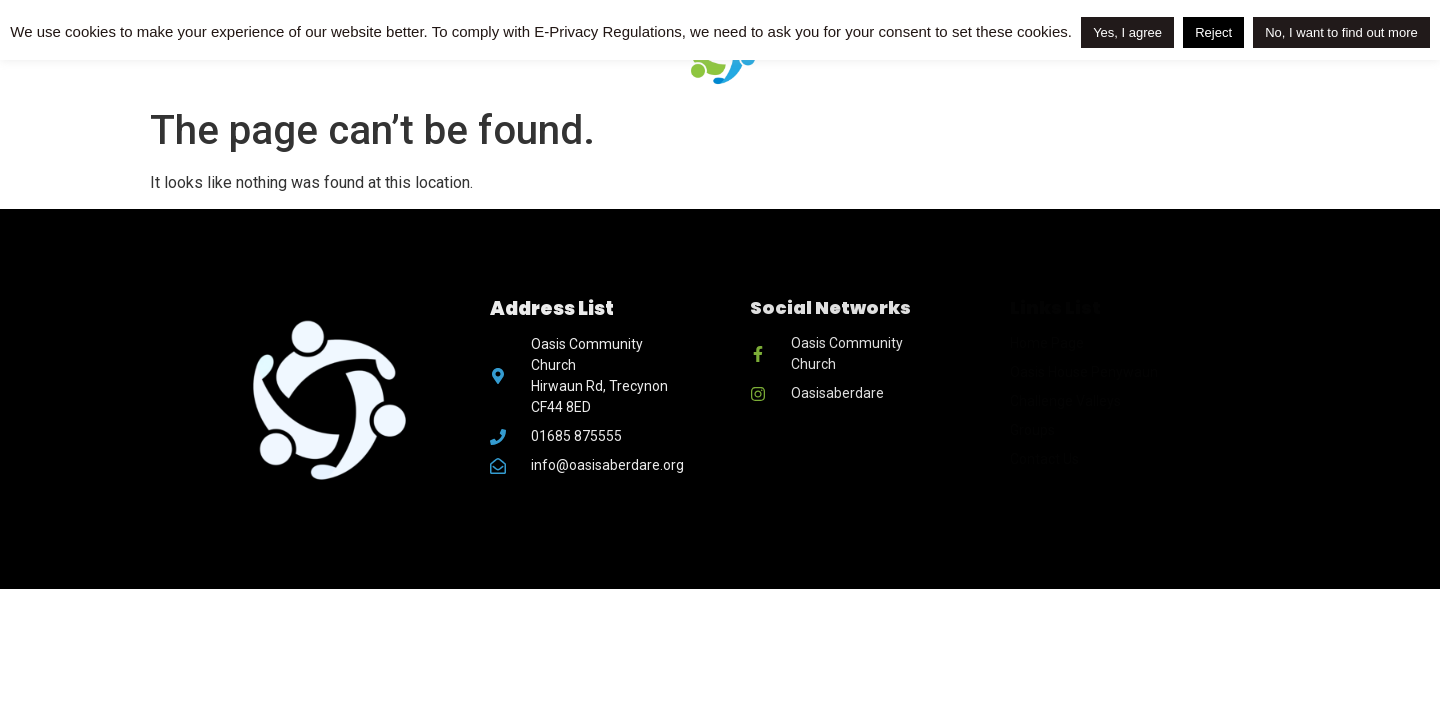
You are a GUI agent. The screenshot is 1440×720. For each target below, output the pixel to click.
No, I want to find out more (1341, 32)
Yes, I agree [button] (1127, 32)
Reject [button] (1213, 32)
